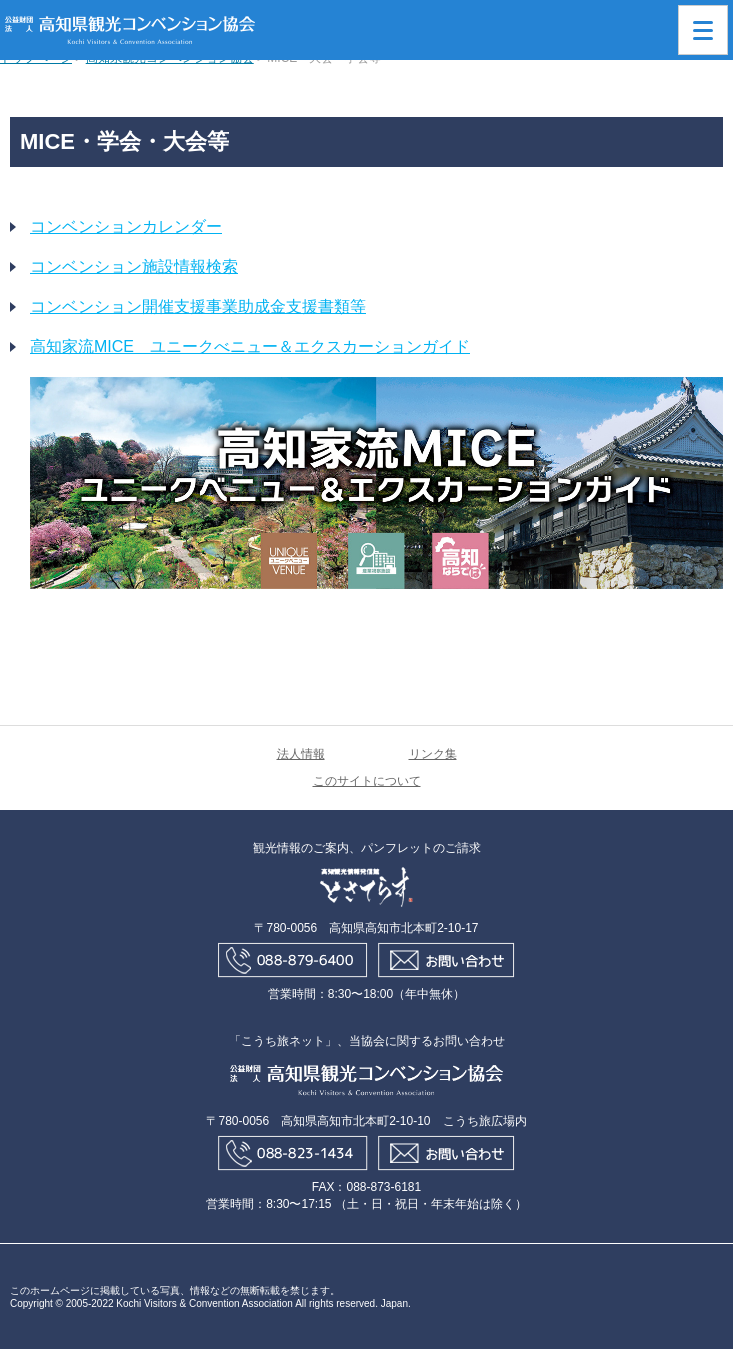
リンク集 (433, 754)
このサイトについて (367, 781)
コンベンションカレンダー (126, 226)
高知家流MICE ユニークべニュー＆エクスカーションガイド (250, 346)
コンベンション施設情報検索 (134, 266)
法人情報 (301, 754)
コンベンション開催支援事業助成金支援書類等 (198, 306)
